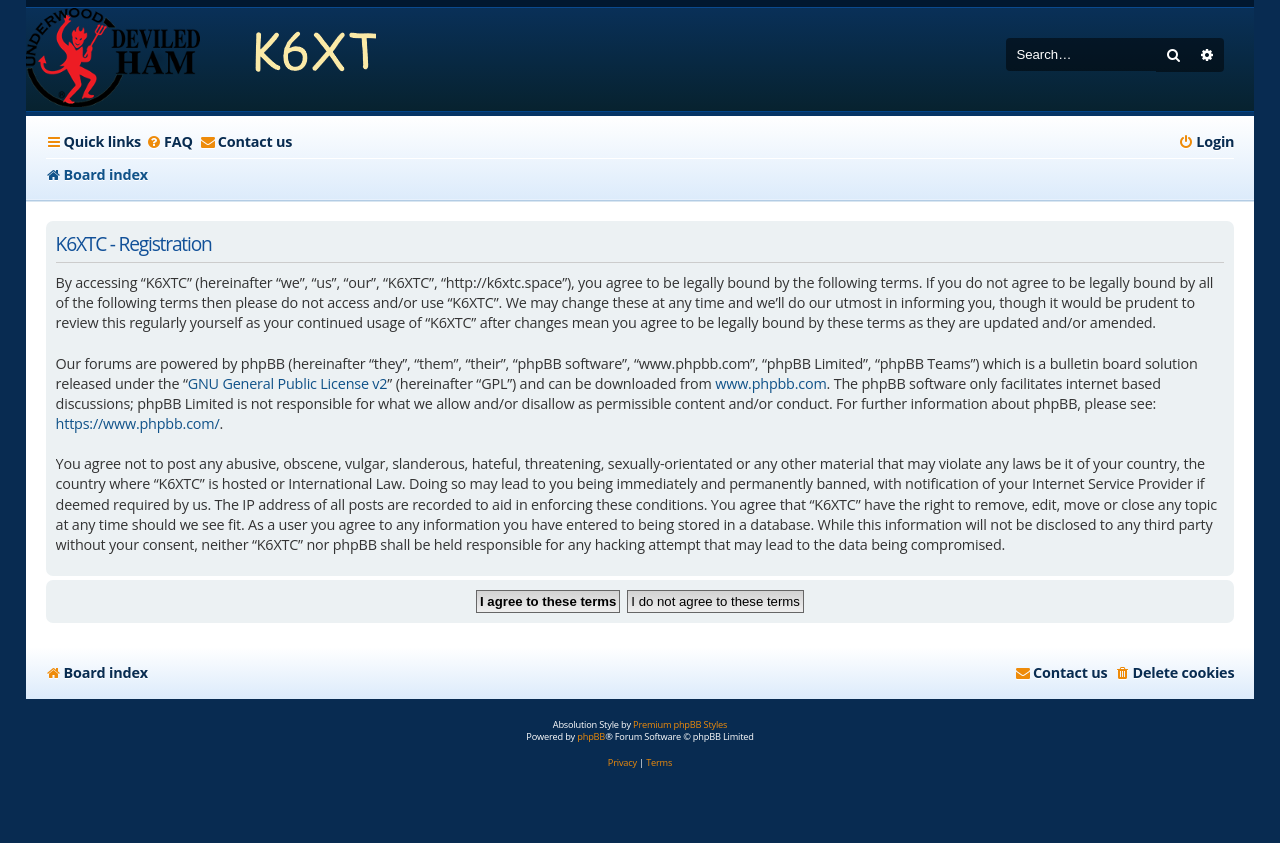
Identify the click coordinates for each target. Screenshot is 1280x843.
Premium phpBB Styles (680, 725)
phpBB (591, 737)
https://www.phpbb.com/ (138, 423)
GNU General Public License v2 (288, 383)
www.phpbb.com (770, 383)
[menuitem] (169, 142)
